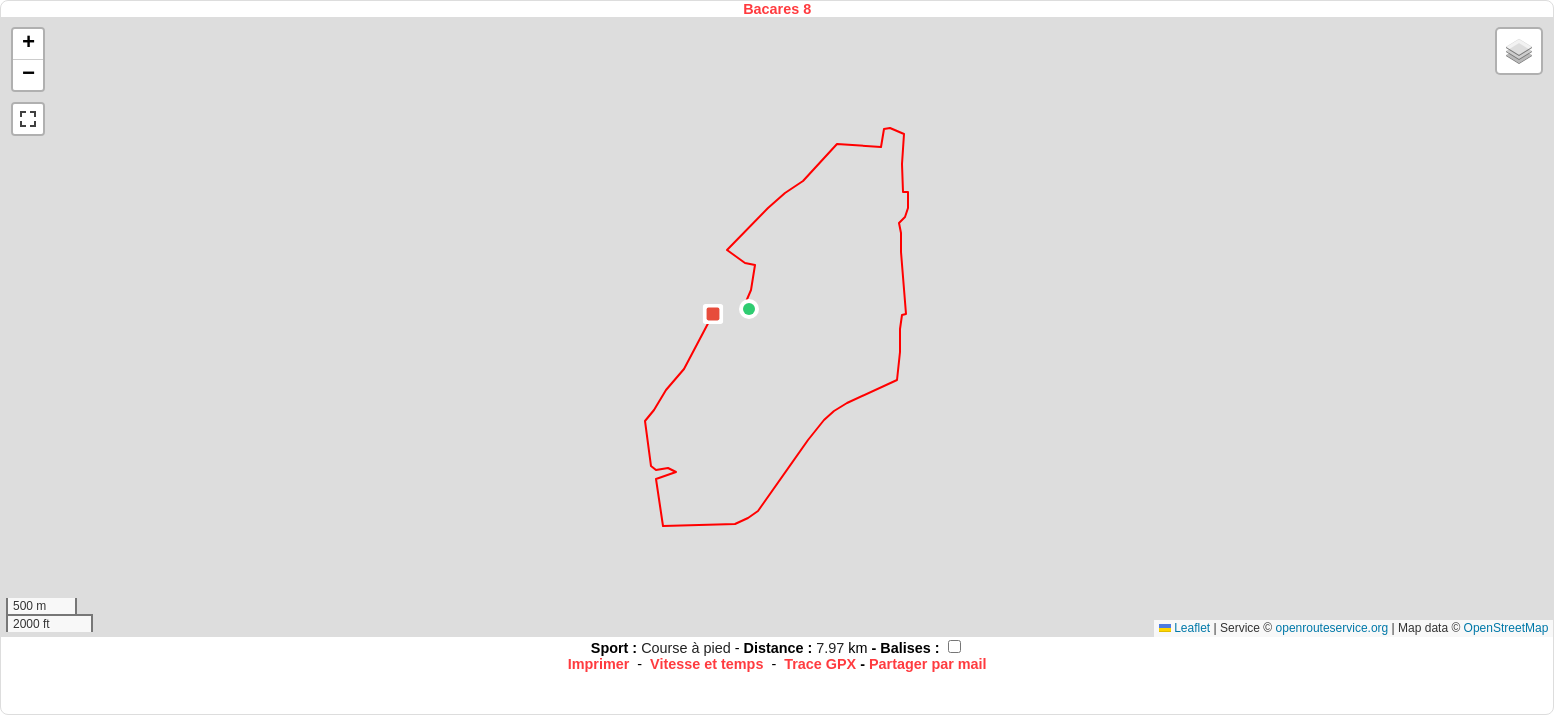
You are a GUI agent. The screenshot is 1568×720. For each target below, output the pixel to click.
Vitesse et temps (706, 664)
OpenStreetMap (1506, 628)
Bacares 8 (777, 9)
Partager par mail (928, 664)
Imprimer (599, 664)
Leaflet (1184, 628)
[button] (749, 309)
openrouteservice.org (1332, 628)
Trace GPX (820, 664)
